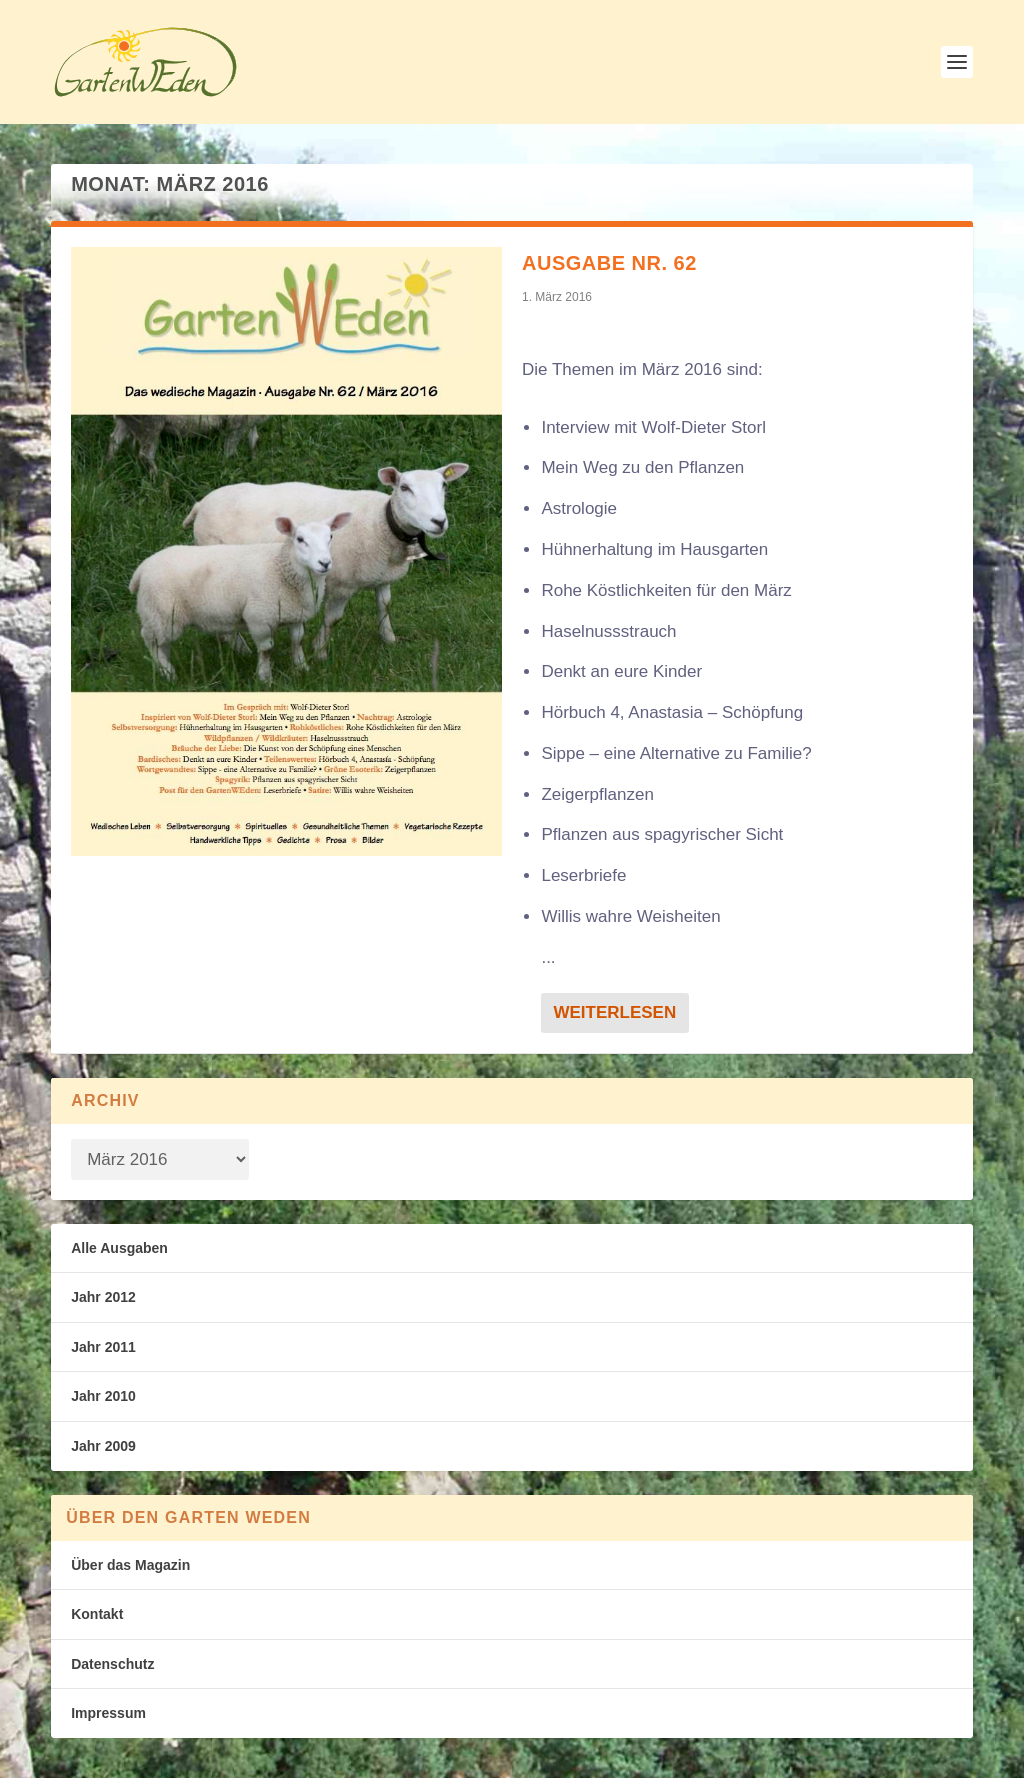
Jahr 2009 (103, 1446)
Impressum (108, 1713)
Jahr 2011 (103, 1347)
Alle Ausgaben (119, 1248)
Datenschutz (112, 1664)
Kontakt (97, 1614)
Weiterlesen (614, 1012)
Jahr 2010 (103, 1396)
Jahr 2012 (103, 1297)
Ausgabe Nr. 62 (609, 263)
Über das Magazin (130, 1565)
